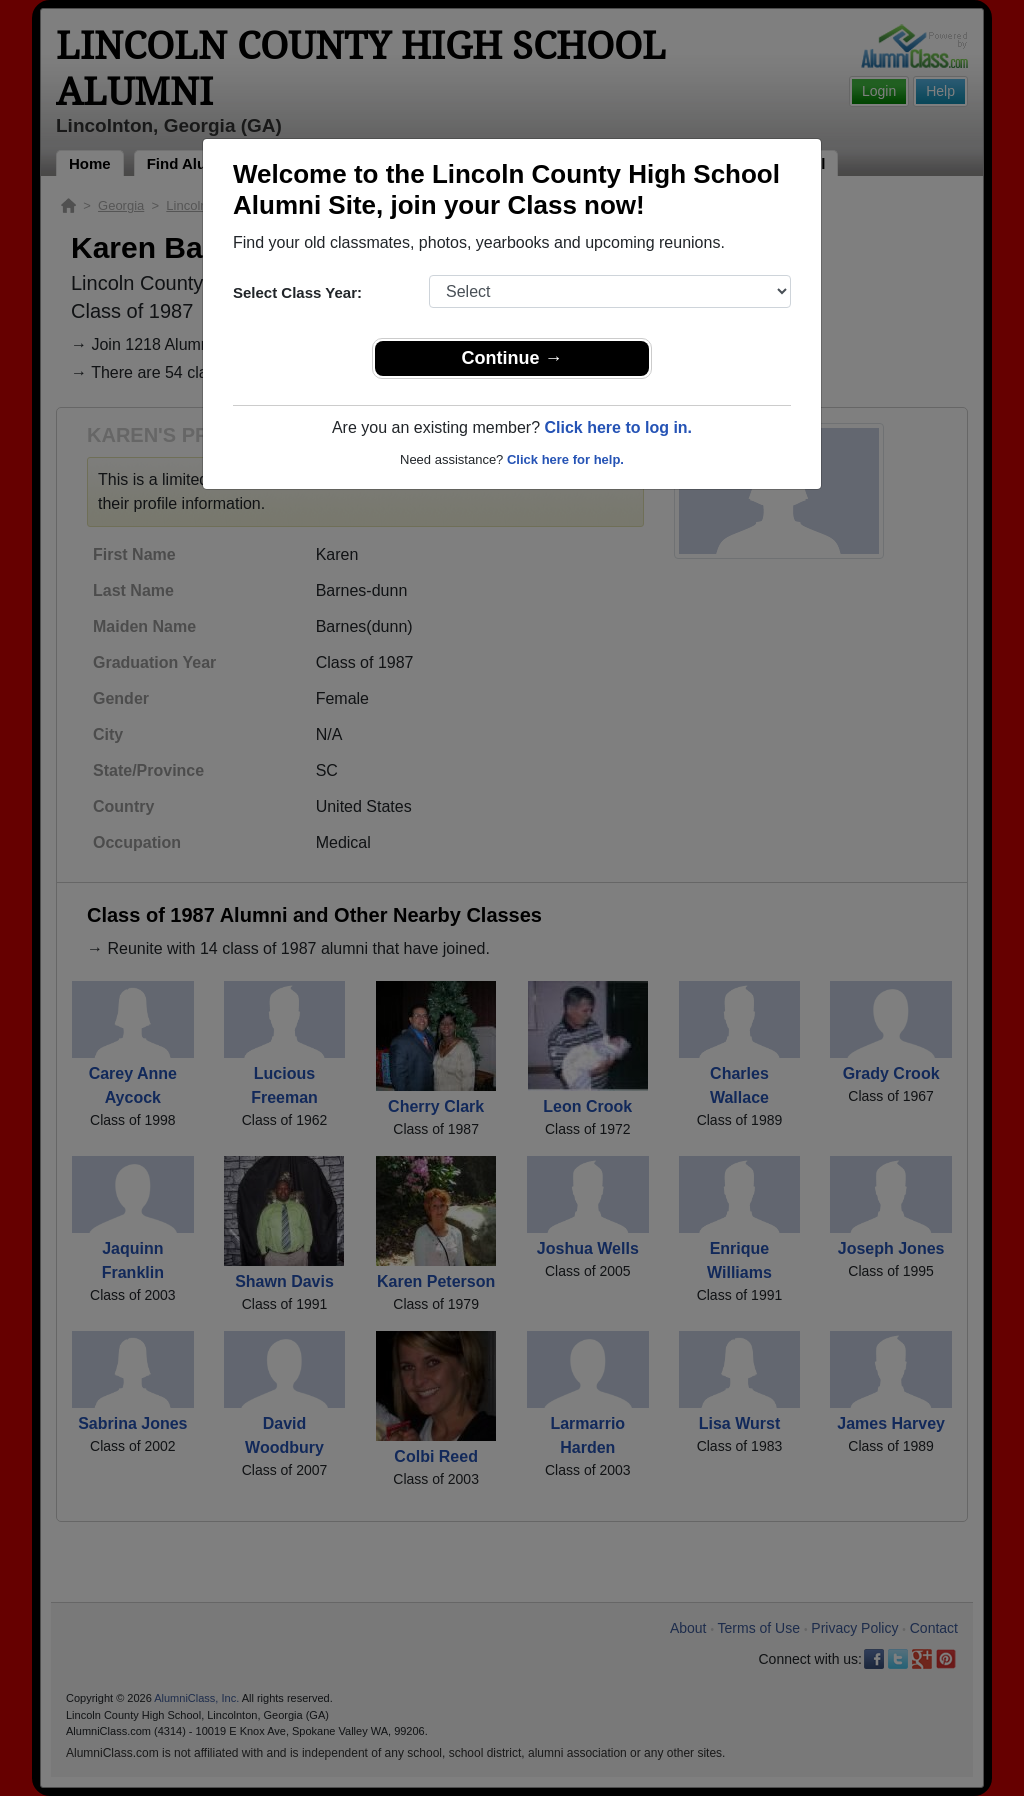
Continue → (512, 358)
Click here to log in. (618, 427)
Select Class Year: (297, 292)
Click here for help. (565, 459)
